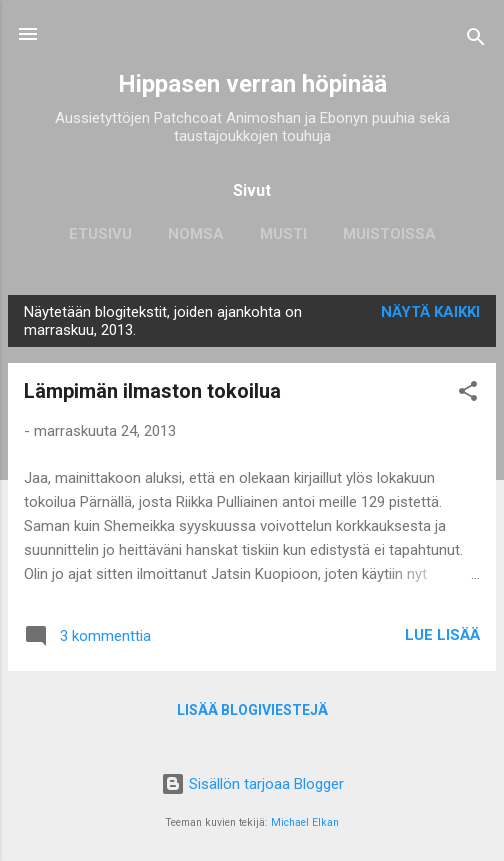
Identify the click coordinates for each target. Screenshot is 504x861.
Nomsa (196, 234)
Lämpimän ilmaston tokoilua (152, 391)
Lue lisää (442, 635)
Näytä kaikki (430, 312)
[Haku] (476, 40)
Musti (283, 234)
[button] (468, 394)
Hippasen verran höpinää (252, 84)
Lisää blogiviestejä (252, 710)
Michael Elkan (305, 822)
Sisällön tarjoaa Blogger (252, 784)
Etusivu (100, 234)
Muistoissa (389, 234)
